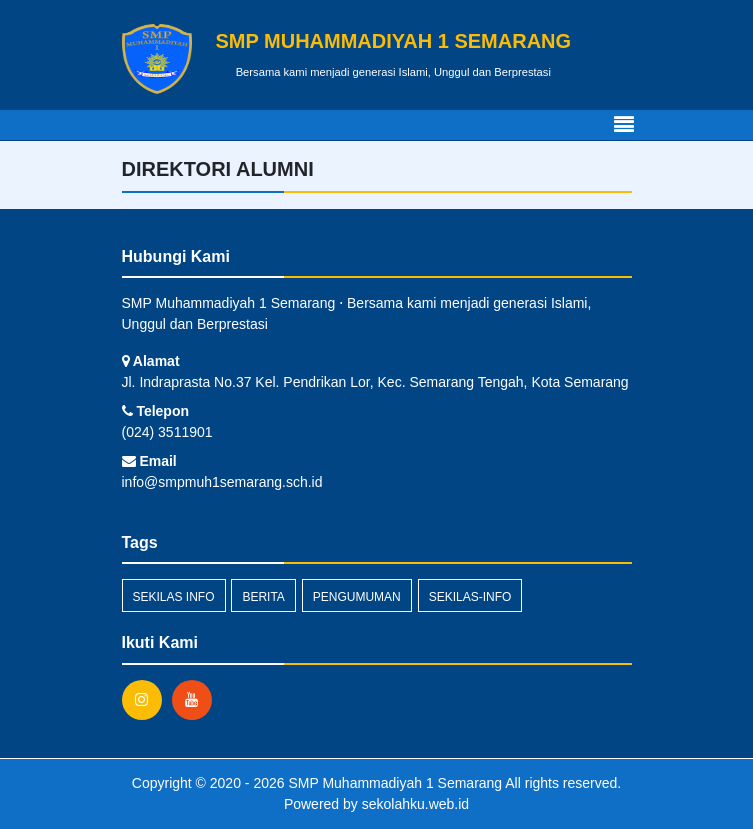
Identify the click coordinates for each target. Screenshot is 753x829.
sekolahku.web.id (415, 804)
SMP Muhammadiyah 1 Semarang (394, 783)
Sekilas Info (174, 597)
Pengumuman (357, 597)
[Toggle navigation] (624, 125)
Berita (263, 597)
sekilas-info (470, 597)
